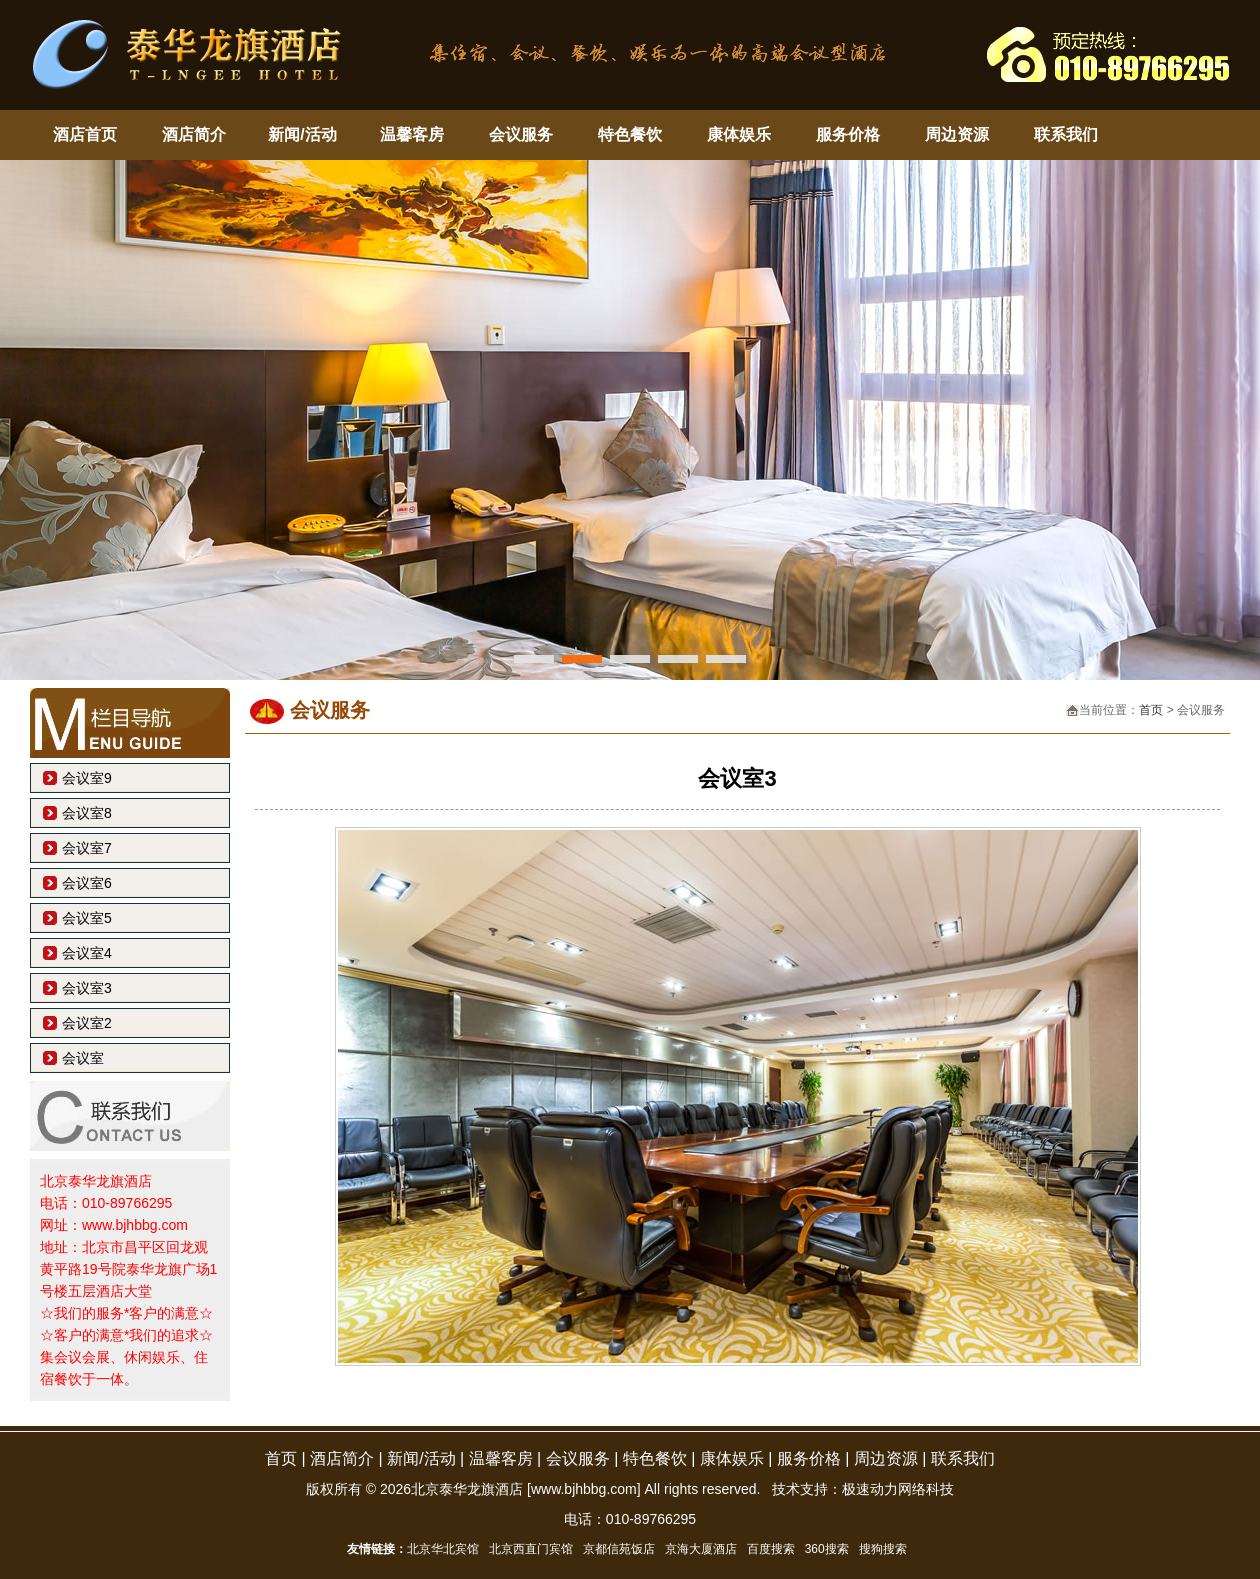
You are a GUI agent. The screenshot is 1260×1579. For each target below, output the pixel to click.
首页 (1151, 710)
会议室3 (87, 988)
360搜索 (827, 1549)
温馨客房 (412, 134)
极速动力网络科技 (898, 1489)
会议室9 (87, 778)
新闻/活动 (302, 134)
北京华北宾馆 (443, 1549)
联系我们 (1066, 134)
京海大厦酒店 (701, 1549)
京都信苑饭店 (619, 1549)
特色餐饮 (630, 134)
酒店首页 (85, 134)
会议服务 (521, 134)
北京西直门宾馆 (531, 1549)
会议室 (83, 1058)
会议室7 (87, 848)
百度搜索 (771, 1549)
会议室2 (87, 1023)
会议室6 (87, 883)
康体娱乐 (739, 134)
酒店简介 (194, 134)
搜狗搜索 (883, 1549)
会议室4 (87, 953)
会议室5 (87, 918)
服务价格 (848, 134)
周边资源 (957, 134)
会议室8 (87, 813)
